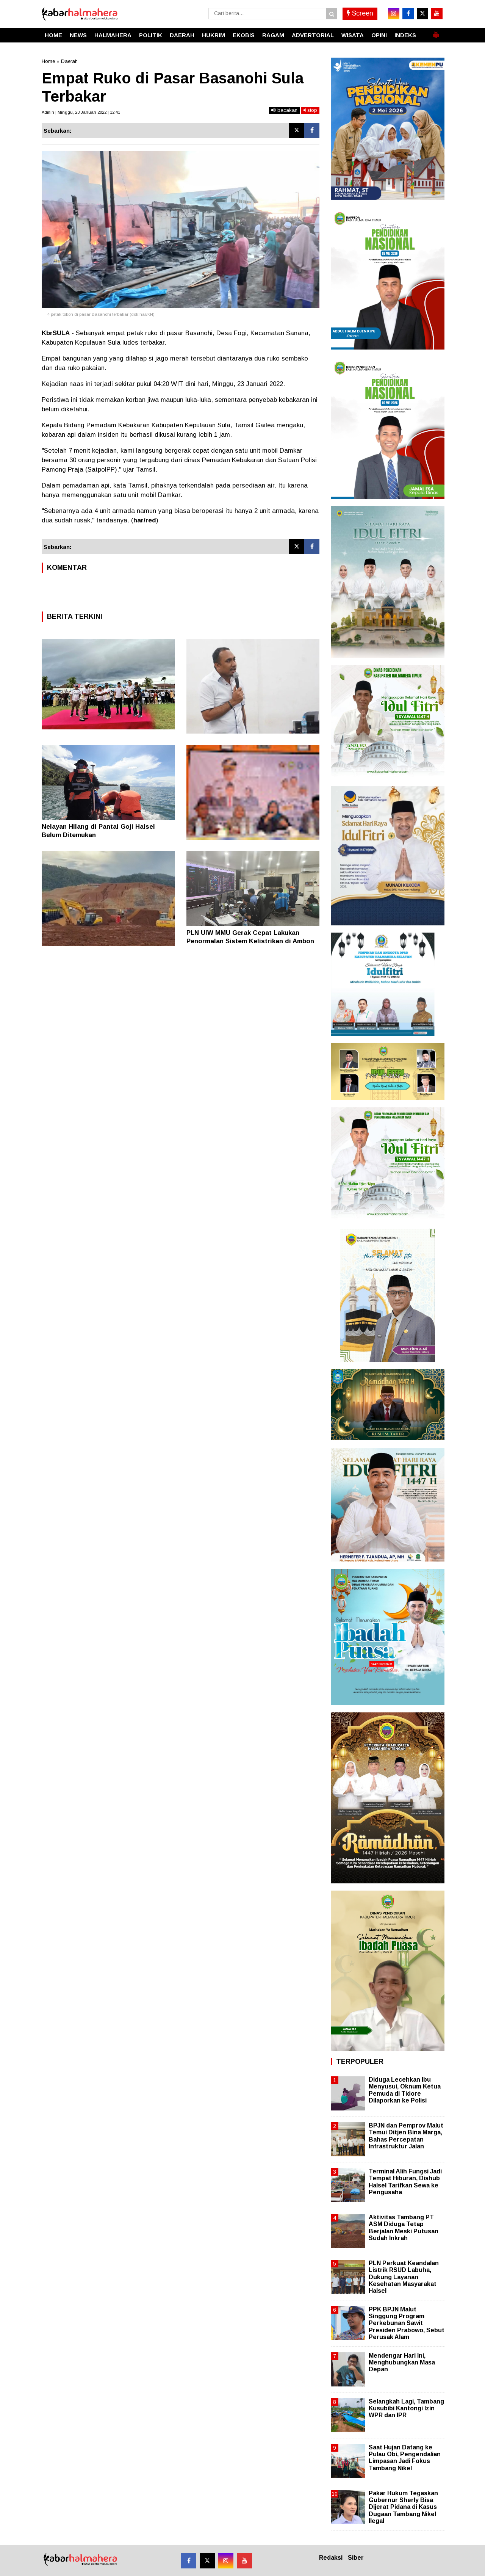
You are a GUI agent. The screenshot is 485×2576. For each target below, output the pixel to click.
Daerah (69, 61)
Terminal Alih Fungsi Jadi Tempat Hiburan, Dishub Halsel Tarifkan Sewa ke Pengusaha (405, 2181)
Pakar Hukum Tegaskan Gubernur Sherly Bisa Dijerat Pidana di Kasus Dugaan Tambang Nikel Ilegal (403, 2507)
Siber (356, 2557)
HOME (53, 35)
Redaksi (331, 2557)
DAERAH (182, 35)
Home (48, 61)
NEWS (78, 35)
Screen (360, 13)
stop (310, 110)
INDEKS (405, 35)
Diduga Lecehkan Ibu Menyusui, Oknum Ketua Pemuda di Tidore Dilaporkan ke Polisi (405, 2090)
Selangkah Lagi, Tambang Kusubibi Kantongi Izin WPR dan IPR (406, 2408)
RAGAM (273, 35)
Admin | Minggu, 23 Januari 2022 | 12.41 (81, 112)
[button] (436, 32)
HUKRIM (213, 35)
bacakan (284, 110)
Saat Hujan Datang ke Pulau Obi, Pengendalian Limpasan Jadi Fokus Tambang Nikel (405, 2457)
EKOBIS (244, 35)
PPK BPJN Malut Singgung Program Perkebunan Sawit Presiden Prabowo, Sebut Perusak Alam (406, 2323)
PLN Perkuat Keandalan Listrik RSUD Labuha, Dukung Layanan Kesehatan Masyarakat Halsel (404, 2277)
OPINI (379, 35)
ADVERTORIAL (313, 35)
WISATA (352, 35)
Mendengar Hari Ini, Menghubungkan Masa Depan (402, 2362)
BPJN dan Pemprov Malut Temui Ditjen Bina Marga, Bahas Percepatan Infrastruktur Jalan (406, 2136)
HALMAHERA (112, 35)
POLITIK (150, 35)
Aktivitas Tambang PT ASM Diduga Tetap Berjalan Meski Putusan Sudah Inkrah (403, 2227)
